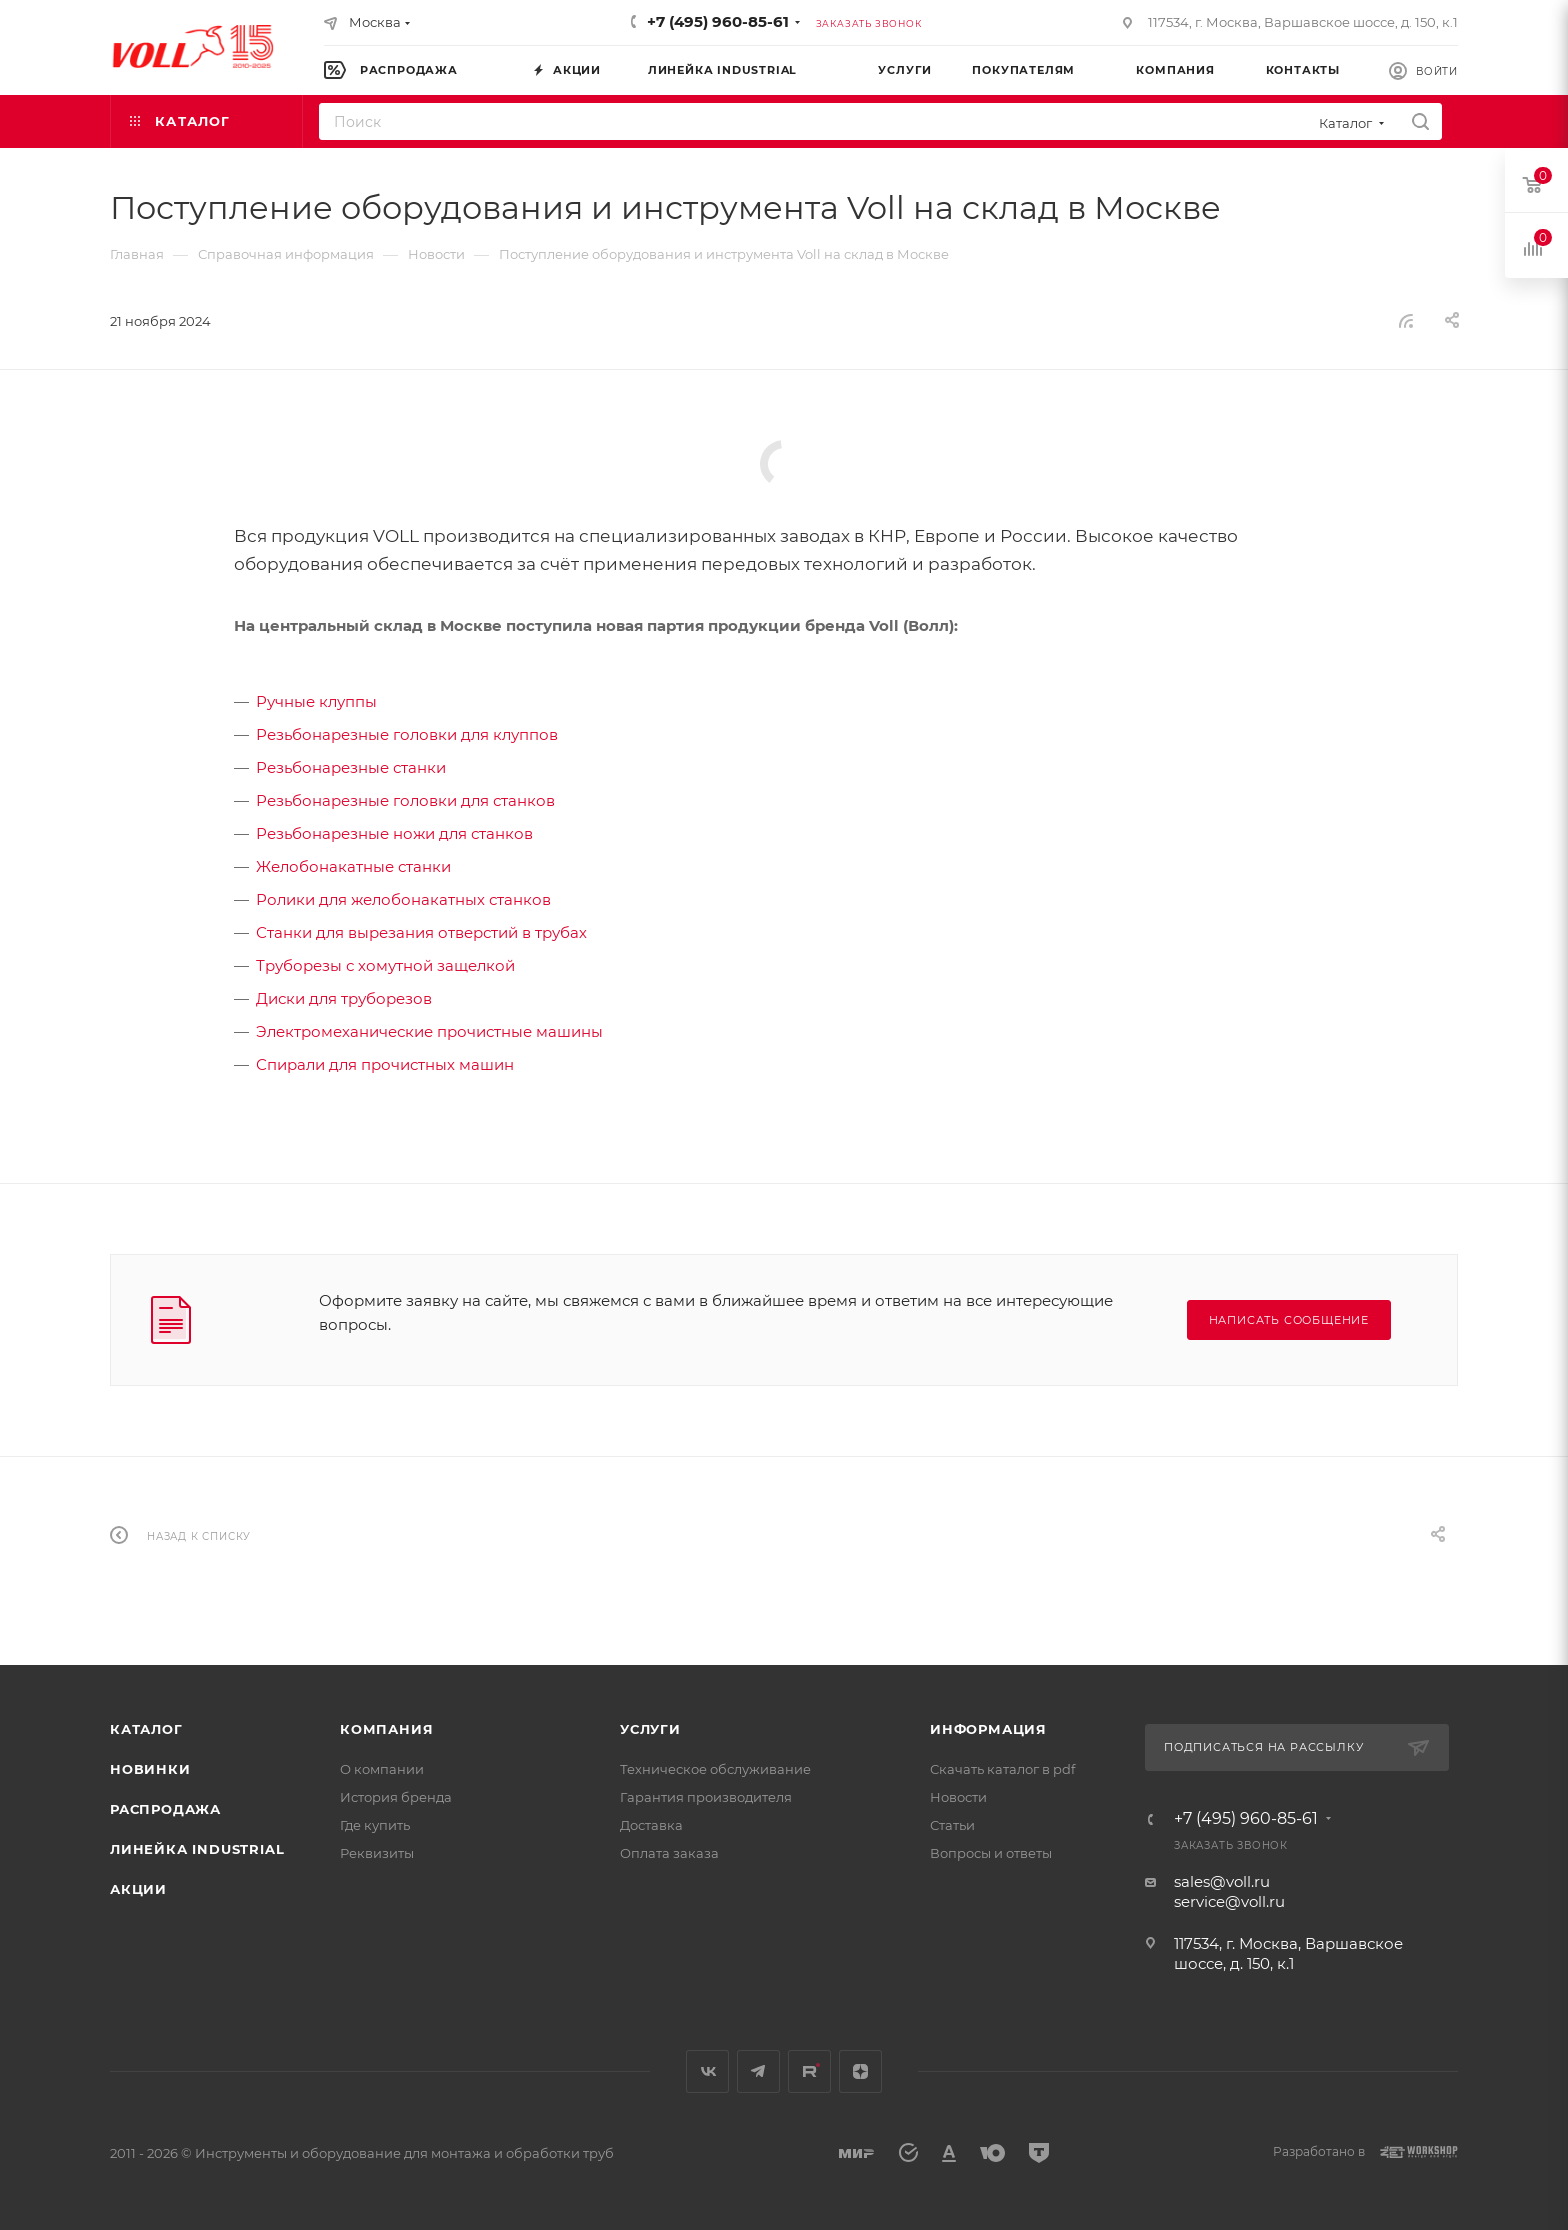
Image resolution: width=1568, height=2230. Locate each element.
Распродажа (165, 1809)
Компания (386, 1729)
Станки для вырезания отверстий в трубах (421, 932)
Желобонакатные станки (353, 866)
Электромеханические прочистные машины (429, 1031)
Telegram (758, 2071)
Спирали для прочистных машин (385, 1064)
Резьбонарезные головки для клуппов (407, 734)
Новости (958, 1797)
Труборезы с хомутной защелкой (385, 965)
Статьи (952, 1825)
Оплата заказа (669, 1853)
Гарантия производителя (706, 1797)
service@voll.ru (1229, 1901)
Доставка (651, 1825)
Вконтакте (707, 2071)
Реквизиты (377, 1853)
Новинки (150, 1769)
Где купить (375, 1825)
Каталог (146, 1729)
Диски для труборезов (344, 998)
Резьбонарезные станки (351, 767)
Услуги (650, 1729)
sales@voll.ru (1222, 1881)
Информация (988, 1729)
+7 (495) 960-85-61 (718, 21)
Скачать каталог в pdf (1002, 1769)
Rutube (809, 2071)
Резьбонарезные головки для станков (405, 800)
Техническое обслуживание (715, 1769)
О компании (382, 1769)
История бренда (396, 1797)
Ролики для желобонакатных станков (403, 899)
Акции (138, 1889)
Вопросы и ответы (991, 1853)
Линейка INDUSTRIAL (197, 1849)
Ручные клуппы (316, 701)
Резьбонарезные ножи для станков (394, 833)
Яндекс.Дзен (860, 2071)
